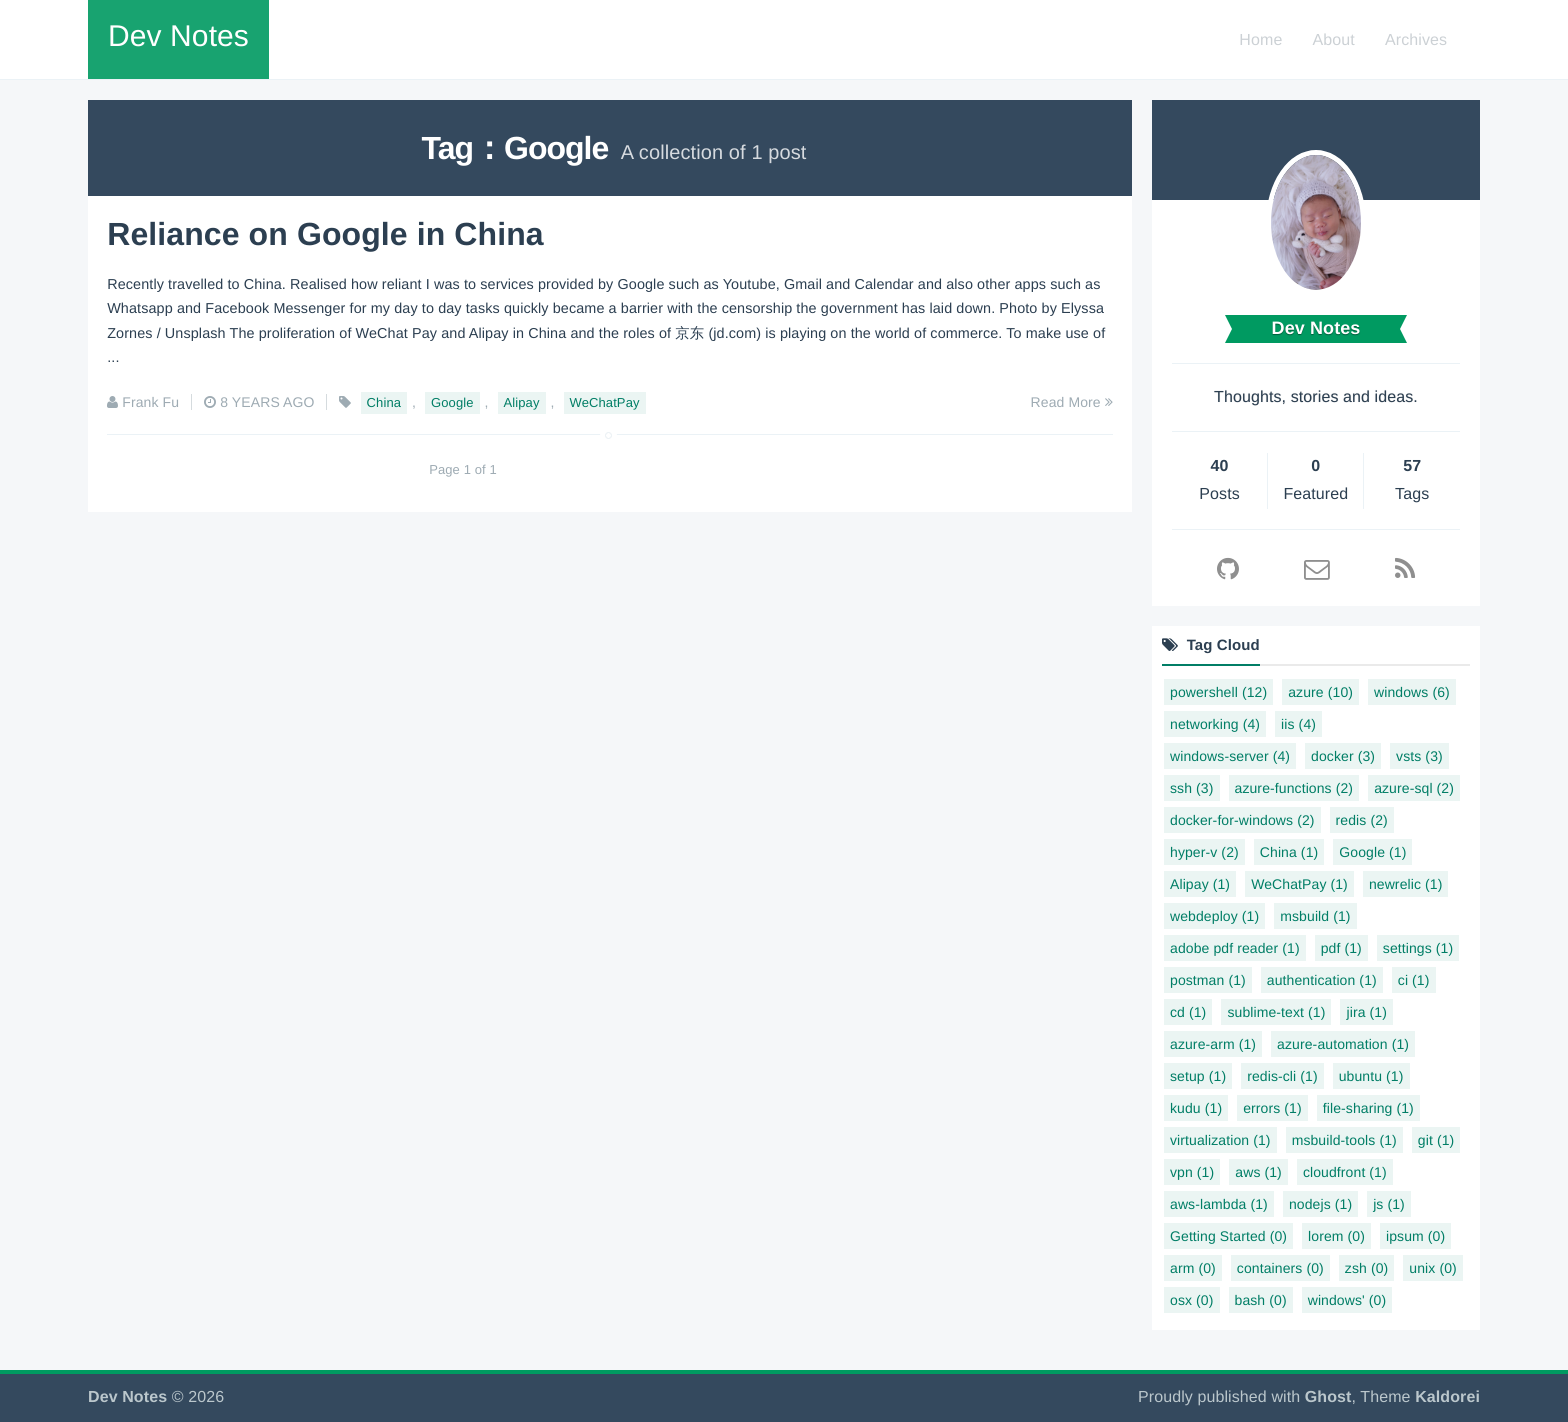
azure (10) (1320, 692)
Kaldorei (1447, 1397)
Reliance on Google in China (325, 233)
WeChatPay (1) (1299, 884)
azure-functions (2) (1294, 788)
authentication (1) (1322, 980)
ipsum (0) (1415, 1236)
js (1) (1389, 1204)
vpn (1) (1192, 1172)
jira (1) (1366, 1012)
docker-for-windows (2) (1242, 820)
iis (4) (1298, 724)
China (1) (1289, 852)
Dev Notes (178, 36)
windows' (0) (1347, 1300)
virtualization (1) (1220, 1140)
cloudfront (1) (1345, 1172)
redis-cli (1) (1282, 1076)
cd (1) (1188, 1012)
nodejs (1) (1320, 1204)
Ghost (1328, 1397)
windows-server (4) (1230, 756)
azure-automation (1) (1343, 1044)
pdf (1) (1341, 948)
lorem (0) (1336, 1236)
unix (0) (1432, 1268)
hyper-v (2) (1204, 852)
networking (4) (1215, 724)
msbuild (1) (1315, 916)
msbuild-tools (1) (1344, 1140)
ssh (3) (1192, 788)
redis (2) (1362, 820)
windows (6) (1412, 692)
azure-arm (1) (1213, 1044)
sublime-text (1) (1276, 1012)
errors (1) (1272, 1108)
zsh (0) (1367, 1268)
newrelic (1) (1406, 884)
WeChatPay (605, 401)
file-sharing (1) (1368, 1108)
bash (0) (1261, 1300)
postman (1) (1208, 980)
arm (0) (1193, 1268)
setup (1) (1198, 1076)
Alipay (522, 401)
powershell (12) (1218, 692)
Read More (1072, 401)
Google (452, 401)
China (384, 401)
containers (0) (1280, 1268)
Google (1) (1372, 852)
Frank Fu (150, 401)
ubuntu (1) (1371, 1076)
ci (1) (1414, 980)
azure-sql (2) (1414, 788)
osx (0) (1192, 1300)
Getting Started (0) (1228, 1236)
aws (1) (1258, 1172)
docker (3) (1343, 756)
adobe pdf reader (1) (1235, 948)
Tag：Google (515, 148)
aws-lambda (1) (1219, 1204)
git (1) (1436, 1140)
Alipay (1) (1200, 884)
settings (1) (1418, 948)
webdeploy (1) (1214, 916)
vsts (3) (1419, 756)
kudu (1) (1196, 1108)
